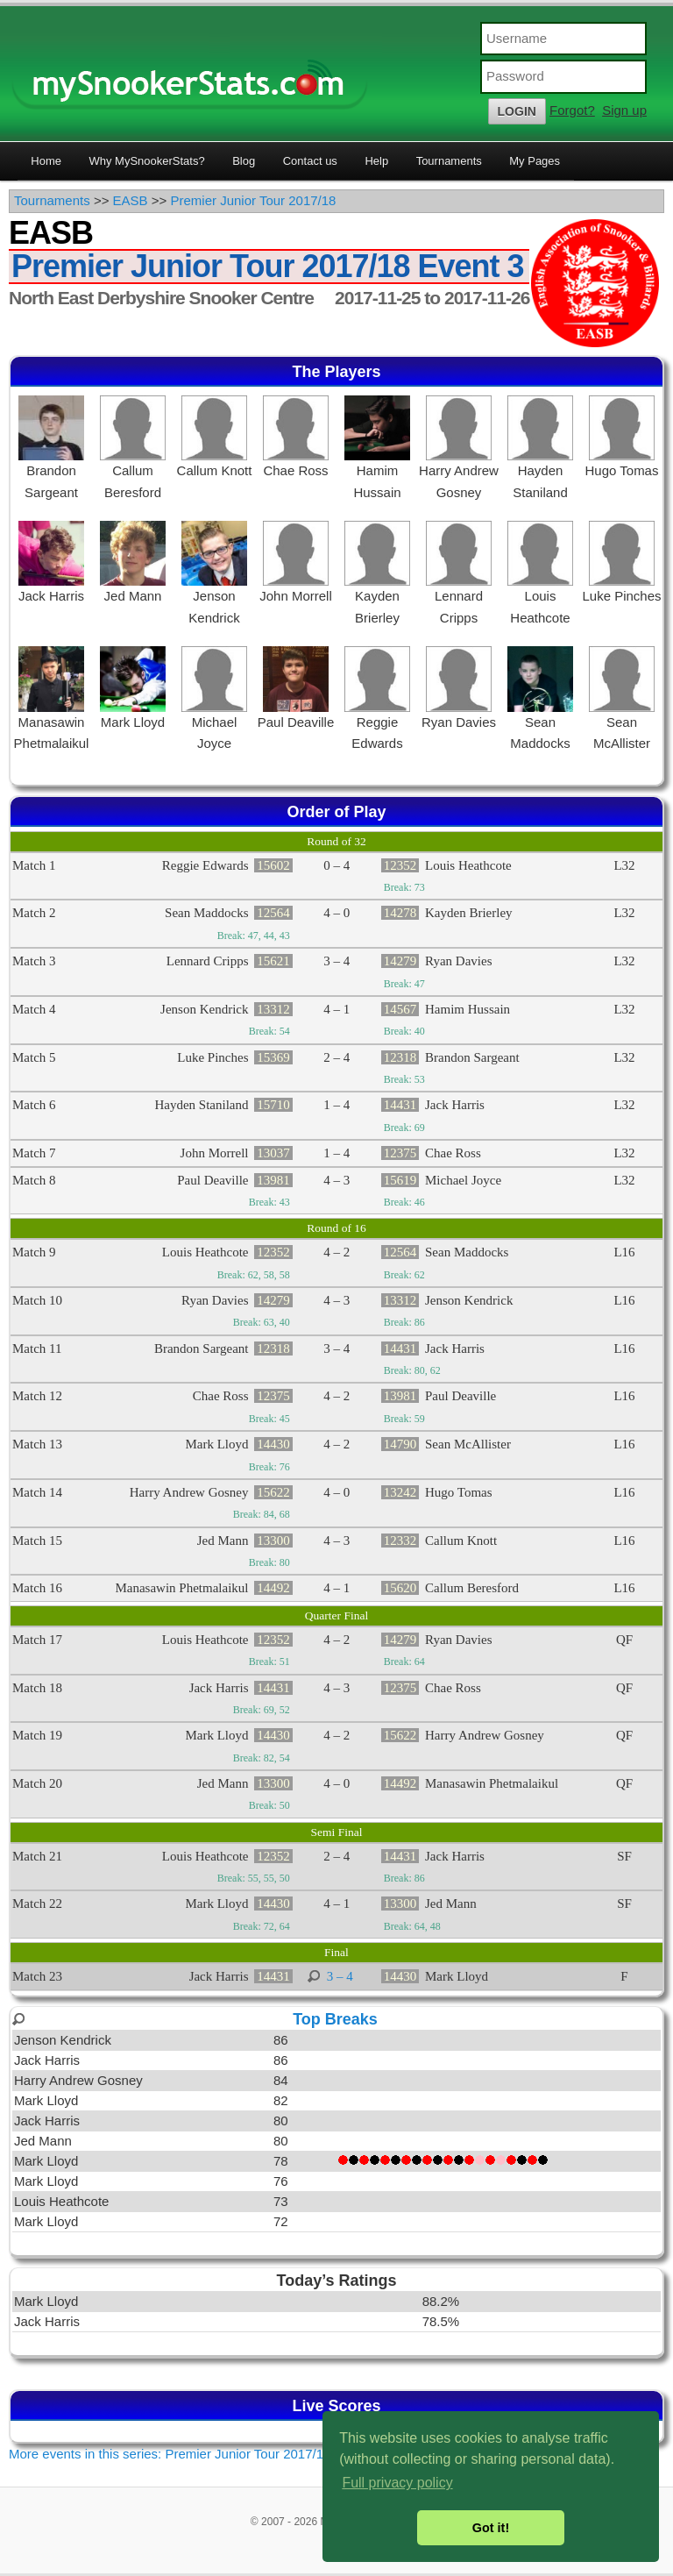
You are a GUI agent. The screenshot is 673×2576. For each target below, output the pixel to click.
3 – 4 (340, 1976)
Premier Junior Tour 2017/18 (253, 200)
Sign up (624, 110)
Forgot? (572, 110)
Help (376, 160)
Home (46, 160)
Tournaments (449, 160)
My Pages (534, 160)
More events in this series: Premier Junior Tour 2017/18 (169, 2453)
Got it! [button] (490, 2528)
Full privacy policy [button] (397, 2482)
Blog (243, 160)
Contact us (310, 160)
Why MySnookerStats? (146, 160)
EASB (130, 200)
